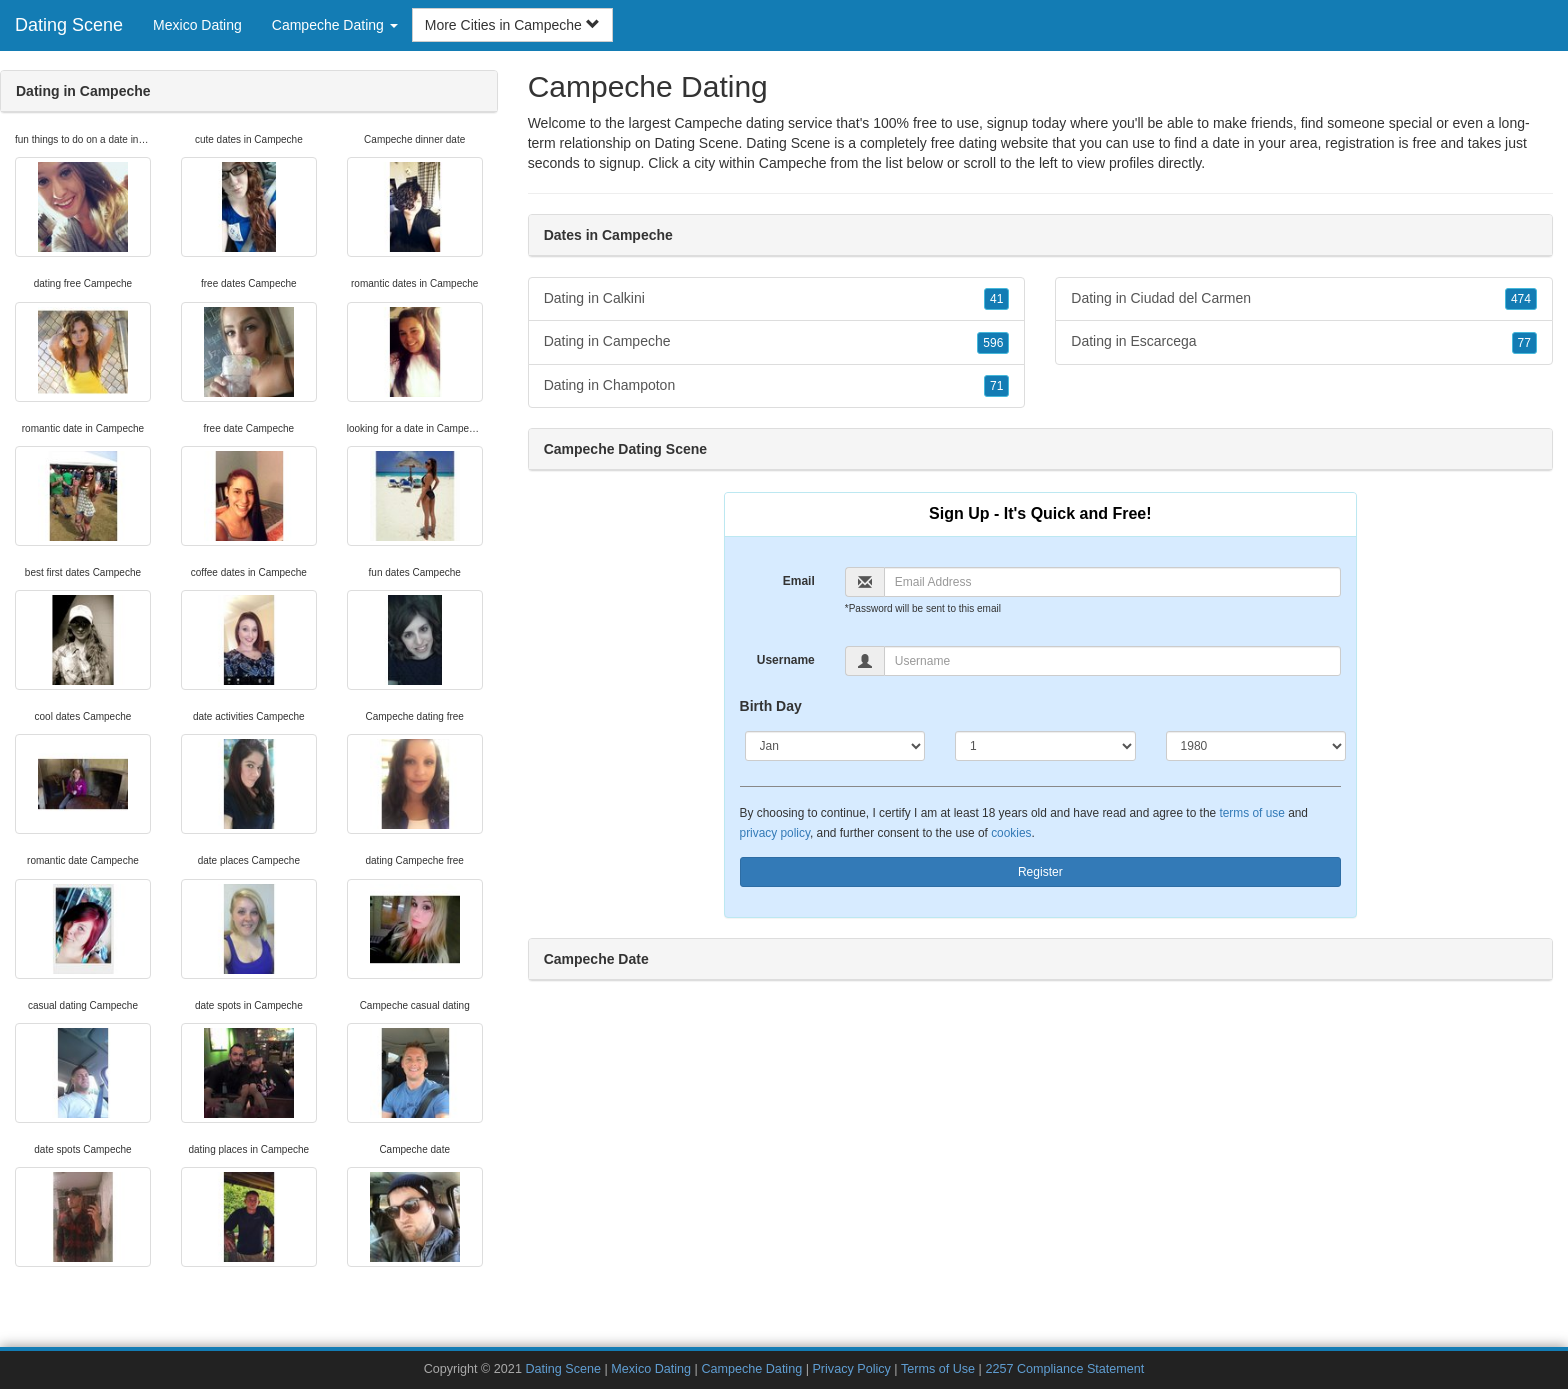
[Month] (835, 746)
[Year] (1256, 746)
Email (799, 581)
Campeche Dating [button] (335, 25)
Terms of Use (938, 1369)
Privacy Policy (851, 1369)
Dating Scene (69, 25)
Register (1040, 872)
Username (786, 660)
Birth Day (771, 706)
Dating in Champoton (777, 386)
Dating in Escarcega (1304, 342)
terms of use (1251, 813)
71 (996, 386)
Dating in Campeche (777, 342)
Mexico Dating (197, 25)
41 (996, 299)
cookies (1011, 833)
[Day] (1045, 746)
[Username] (1112, 661)
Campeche (793, 163)
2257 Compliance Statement (1064, 1369)
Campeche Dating (751, 1369)
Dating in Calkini (777, 299)
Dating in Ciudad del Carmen (1304, 299)
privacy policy (775, 833)
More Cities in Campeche (512, 25)
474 (1521, 299)
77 (1524, 343)
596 (993, 343)
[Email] (1112, 582)
